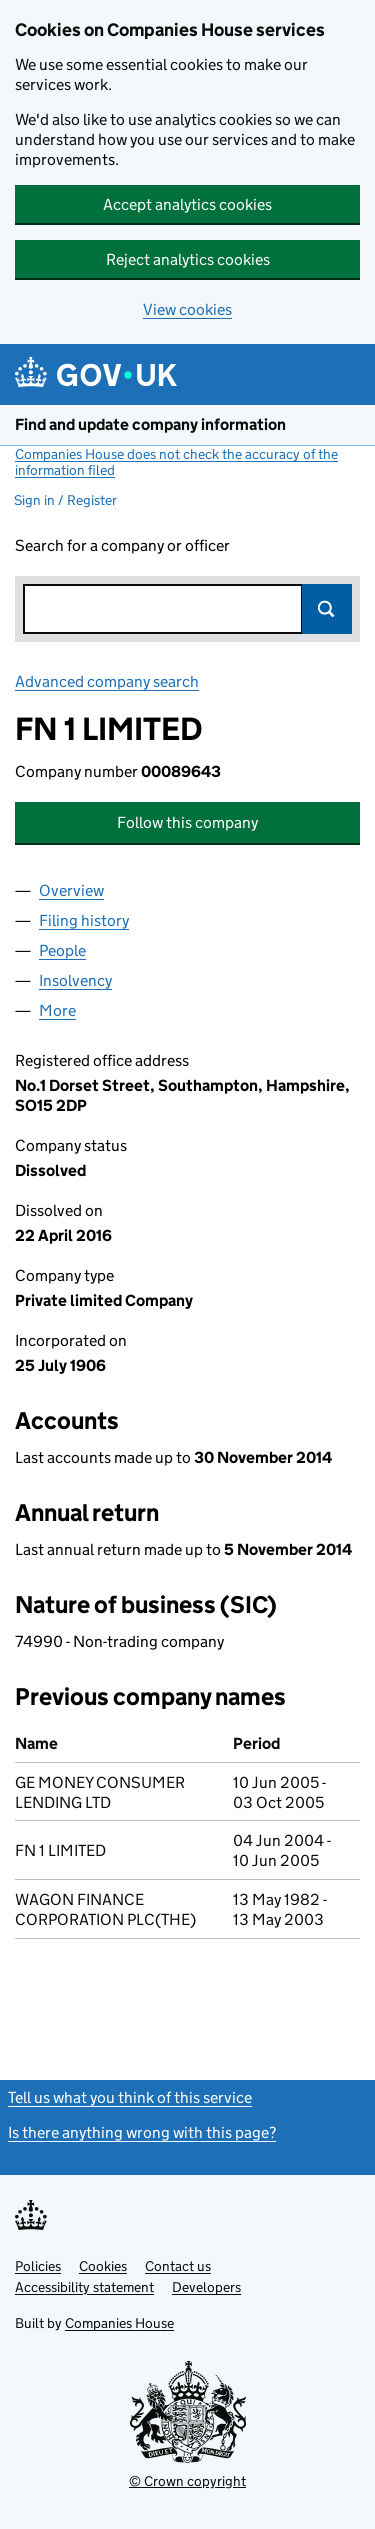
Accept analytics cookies (187, 204)
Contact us (178, 2266)
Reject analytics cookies (188, 259)
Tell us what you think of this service (130, 2097)
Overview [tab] (71, 890)
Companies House (119, 2323)
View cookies (187, 309)
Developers (206, 2287)
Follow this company (187, 822)
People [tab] (62, 950)
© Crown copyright (187, 2481)
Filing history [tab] (84, 920)
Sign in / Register (65, 500)
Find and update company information (150, 424)
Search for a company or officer (122, 545)
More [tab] (57, 1010)
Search (327, 609)
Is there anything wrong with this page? (142, 2132)
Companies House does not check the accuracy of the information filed (176, 462)
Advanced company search (107, 681)
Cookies (103, 2266)
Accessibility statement (84, 2287)
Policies (38, 2266)
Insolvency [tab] (75, 980)
